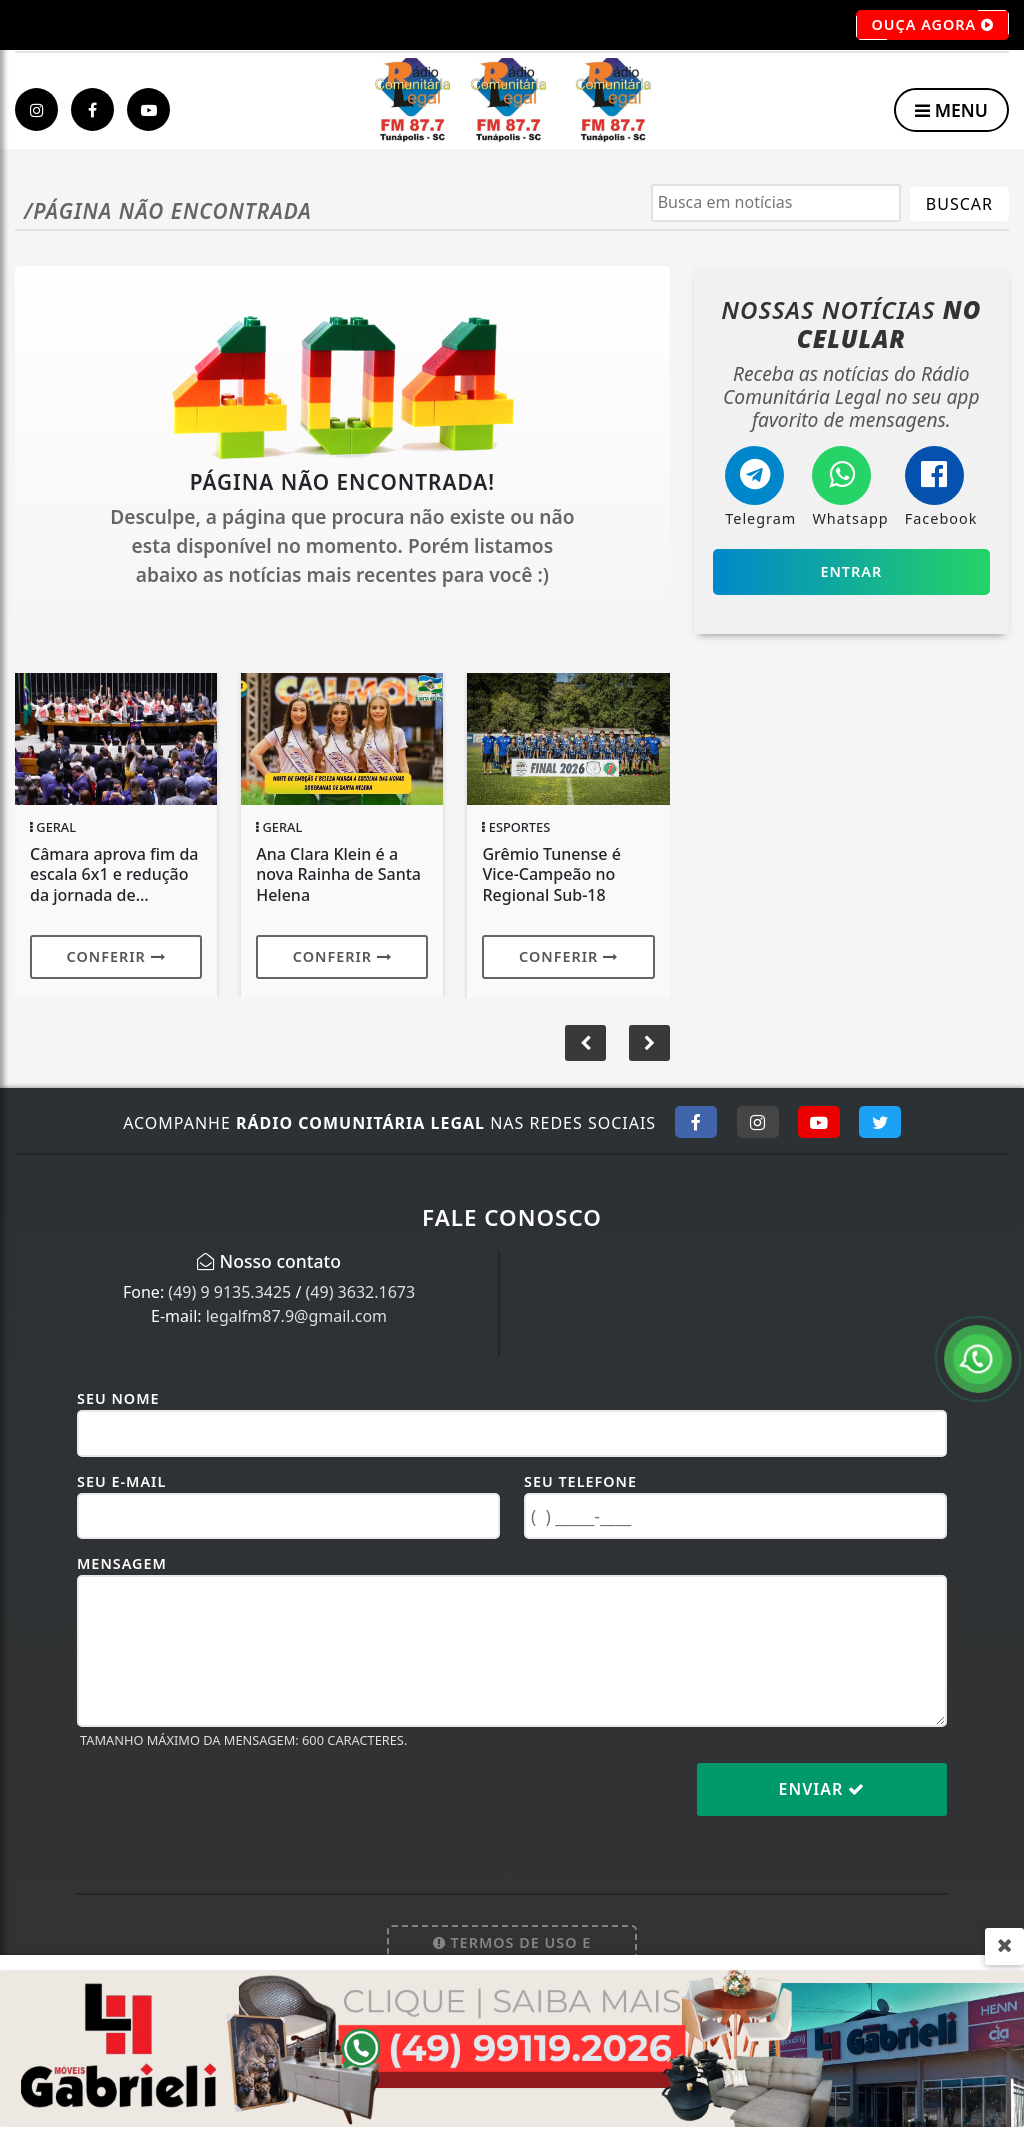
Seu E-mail (121, 1481)
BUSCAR (959, 204)
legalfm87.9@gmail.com (296, 1316)
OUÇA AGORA (932, 25)
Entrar (851, 571)
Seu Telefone (580, 1481)
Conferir (116, 956)
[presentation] (229, 1805)
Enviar (822, 1789)
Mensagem (122, 1563)
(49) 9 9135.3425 (229, 1292)
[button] (649, 1043)
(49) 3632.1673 (361, 1292)
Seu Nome (118, 1398)
